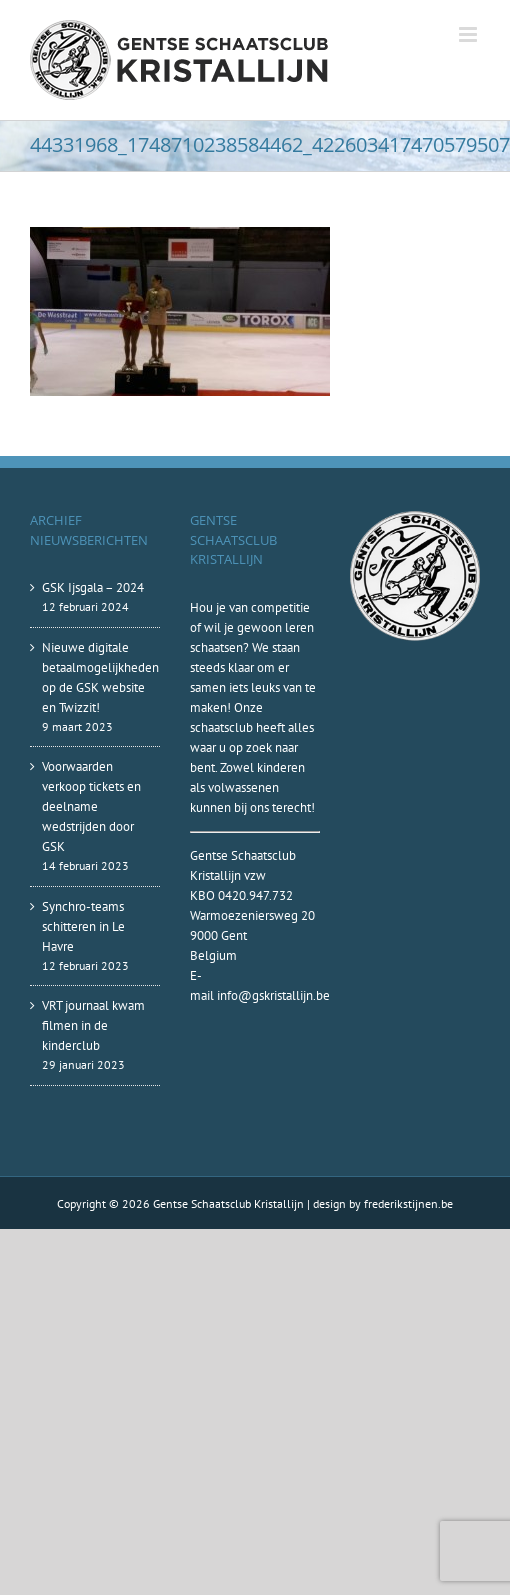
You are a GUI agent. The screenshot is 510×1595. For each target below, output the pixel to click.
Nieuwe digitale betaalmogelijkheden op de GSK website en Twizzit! (96, 677)
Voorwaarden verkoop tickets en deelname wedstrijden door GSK (91, 806)
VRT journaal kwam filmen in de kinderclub (93, 1025)
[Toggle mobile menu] (469, 34)
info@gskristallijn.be (273, 995)
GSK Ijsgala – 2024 (93, 587)
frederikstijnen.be (408, 1203)
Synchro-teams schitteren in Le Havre (83, 926)
